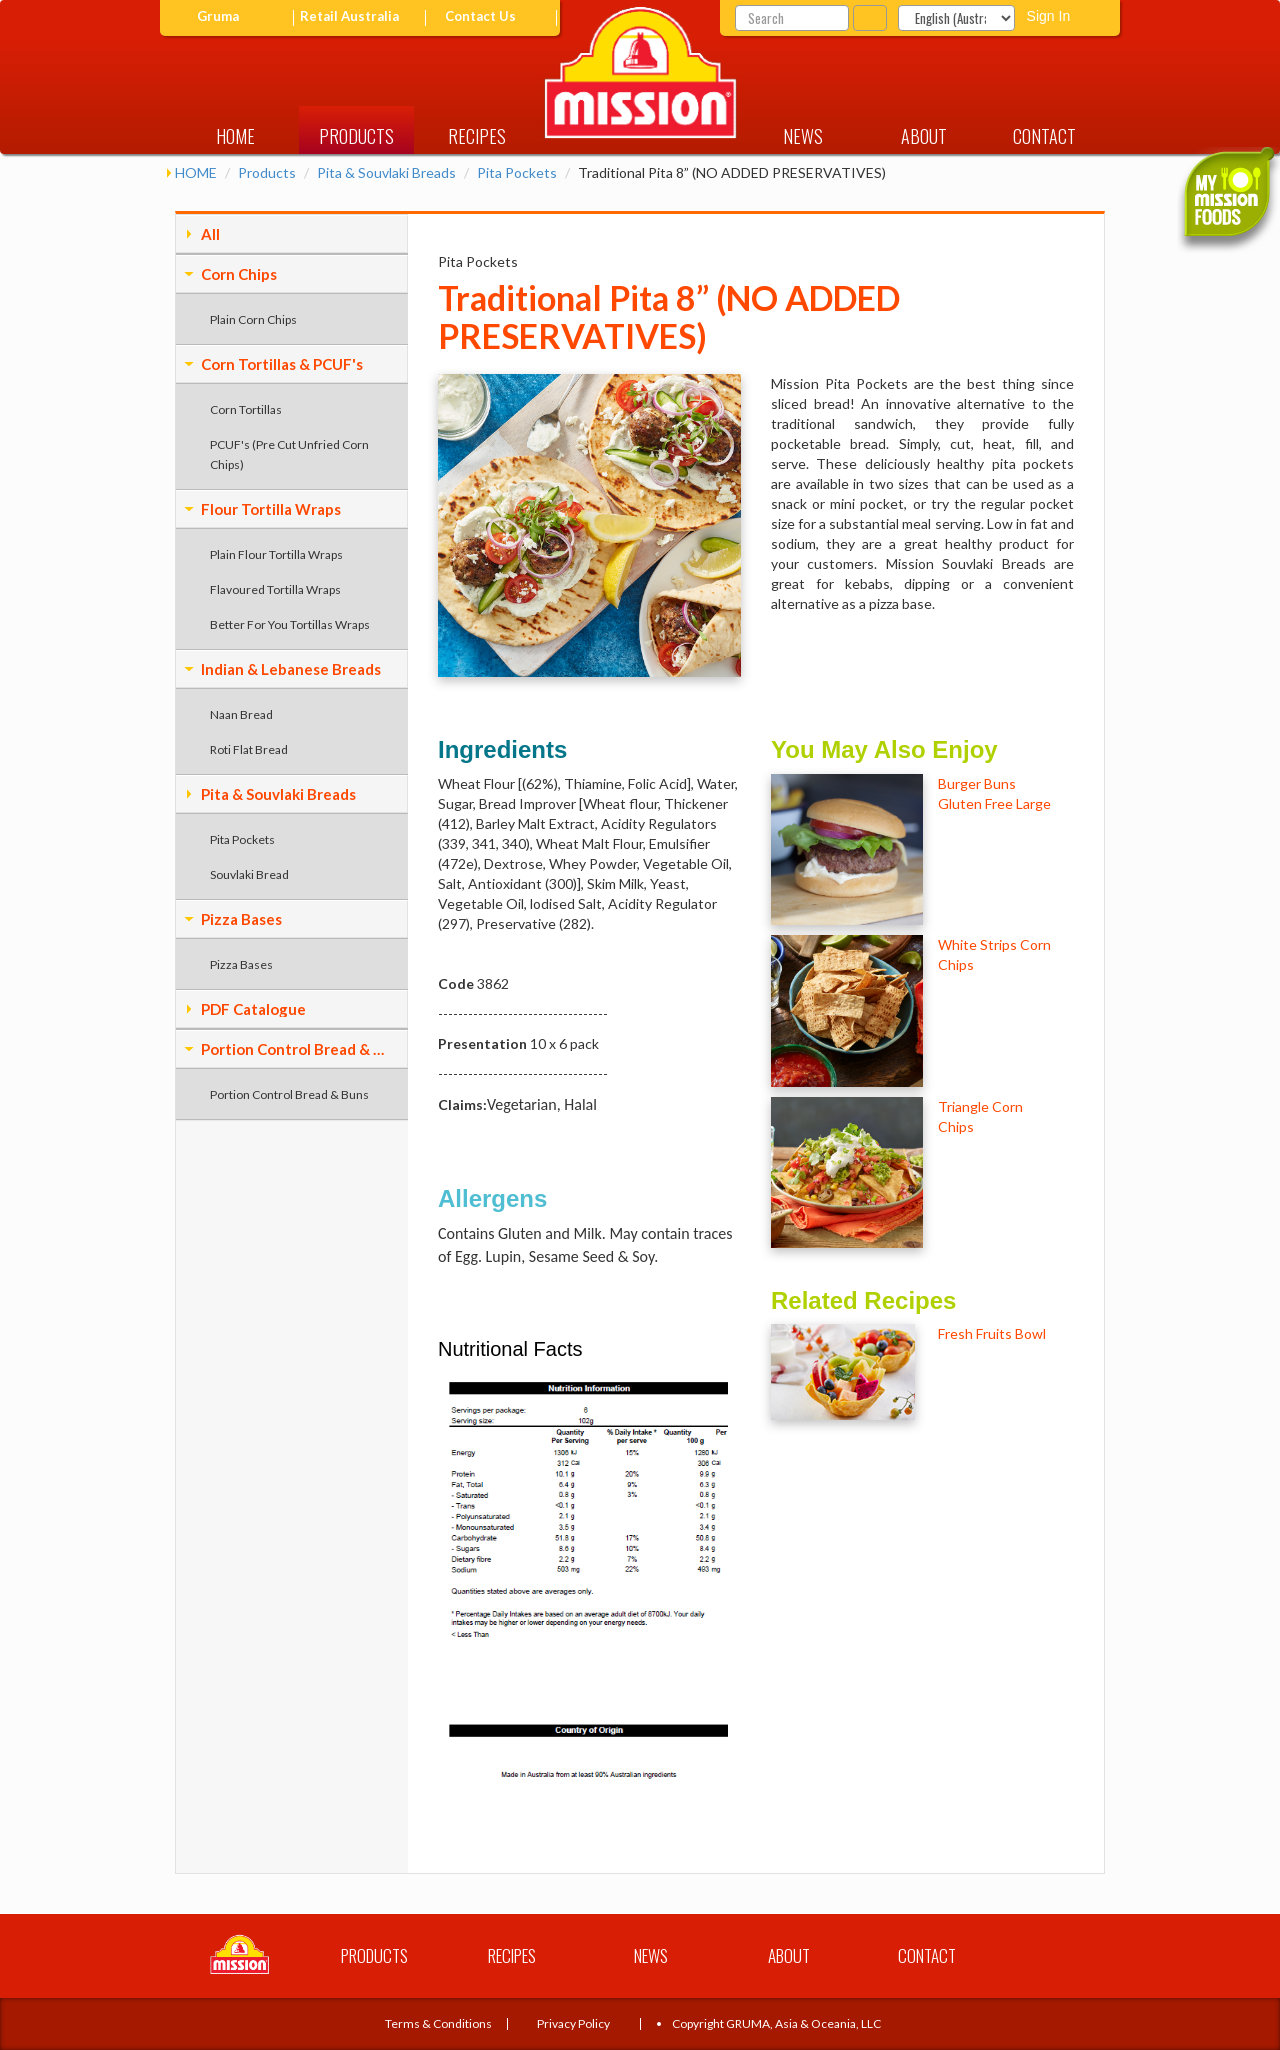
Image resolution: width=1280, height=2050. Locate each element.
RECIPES (477, 136)
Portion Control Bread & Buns (297, 1049)
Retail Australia (349, 17)
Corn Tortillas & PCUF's (282, 364)
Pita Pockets (517, 172)
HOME (235, 136)
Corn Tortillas (246, 409)
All (210, 234)
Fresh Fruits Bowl (992, 1333)
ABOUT (924, 136)
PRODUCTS (356, 136)
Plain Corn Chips (253, 319)
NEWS (803, 136)
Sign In (1049, 16)
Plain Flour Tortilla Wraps (276, 554)
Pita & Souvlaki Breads (386, 172)
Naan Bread (241, 714)
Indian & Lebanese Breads (291, 669)
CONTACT (1044, 136)
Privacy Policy (573, 2023)
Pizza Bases (241, 919)
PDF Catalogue (253, 1009)
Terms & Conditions (438, 2023)
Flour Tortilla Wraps (271, 509)
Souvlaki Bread (249, 874)
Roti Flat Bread (249, 749)
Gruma (218, 17)
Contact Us (480, 17)
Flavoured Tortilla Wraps (275, 589)
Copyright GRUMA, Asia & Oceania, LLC (776, 2023)
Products (267, 172)
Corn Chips (239, 274)
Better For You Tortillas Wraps (290, 624)
